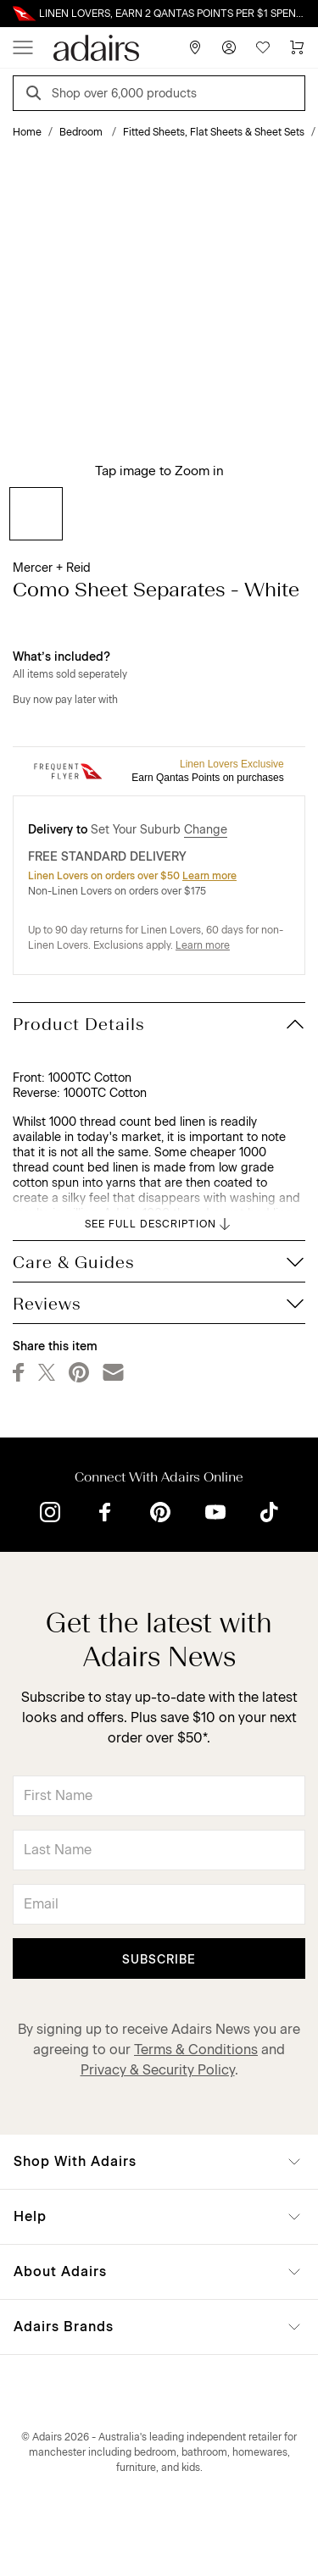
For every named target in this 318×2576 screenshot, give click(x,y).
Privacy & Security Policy (158, 2070)
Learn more (209, 876)
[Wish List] (262, 47)
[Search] (36, 95)
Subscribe (159, 1960)
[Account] (228, 47)
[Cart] (296, 47)
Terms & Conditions (196, 2049)
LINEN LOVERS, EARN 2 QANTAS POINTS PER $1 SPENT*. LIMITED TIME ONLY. (172, 13)
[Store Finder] (195, 47)
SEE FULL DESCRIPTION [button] (159, 1224)
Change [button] (205, 830)
